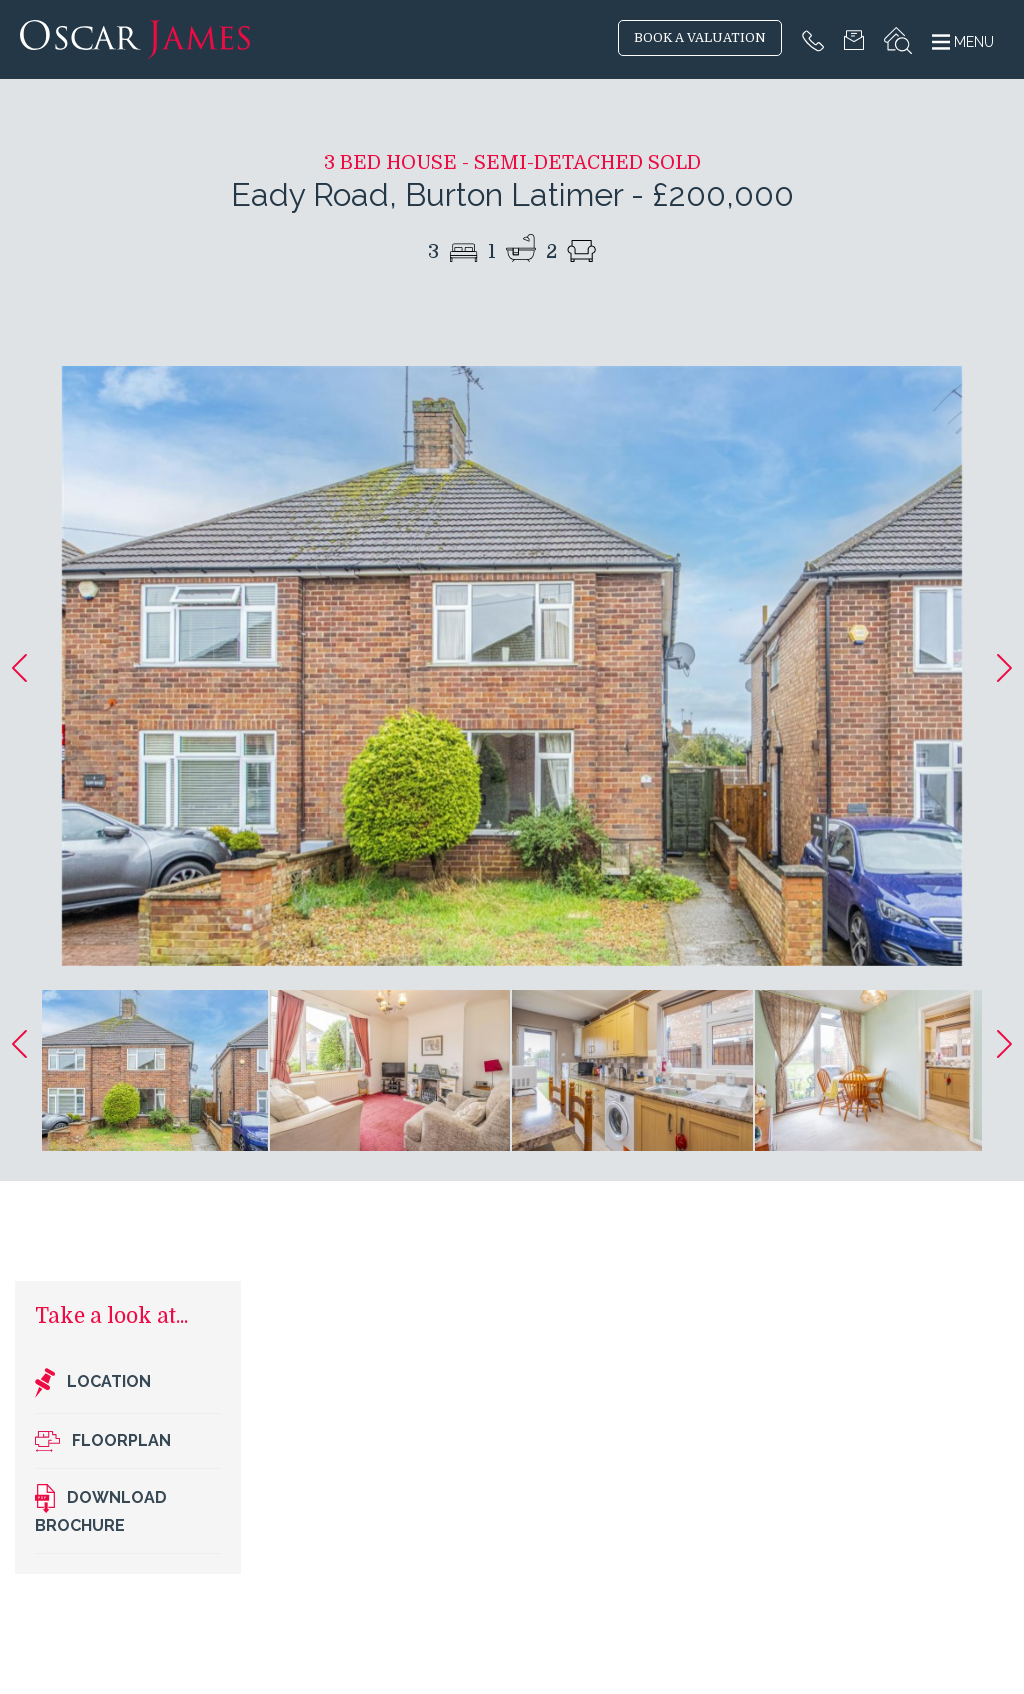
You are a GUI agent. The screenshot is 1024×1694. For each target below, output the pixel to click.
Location (93, 1383)
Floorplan (103, 1441)
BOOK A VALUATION (700, 38)
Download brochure (101, 1509)
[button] (19, 668)
